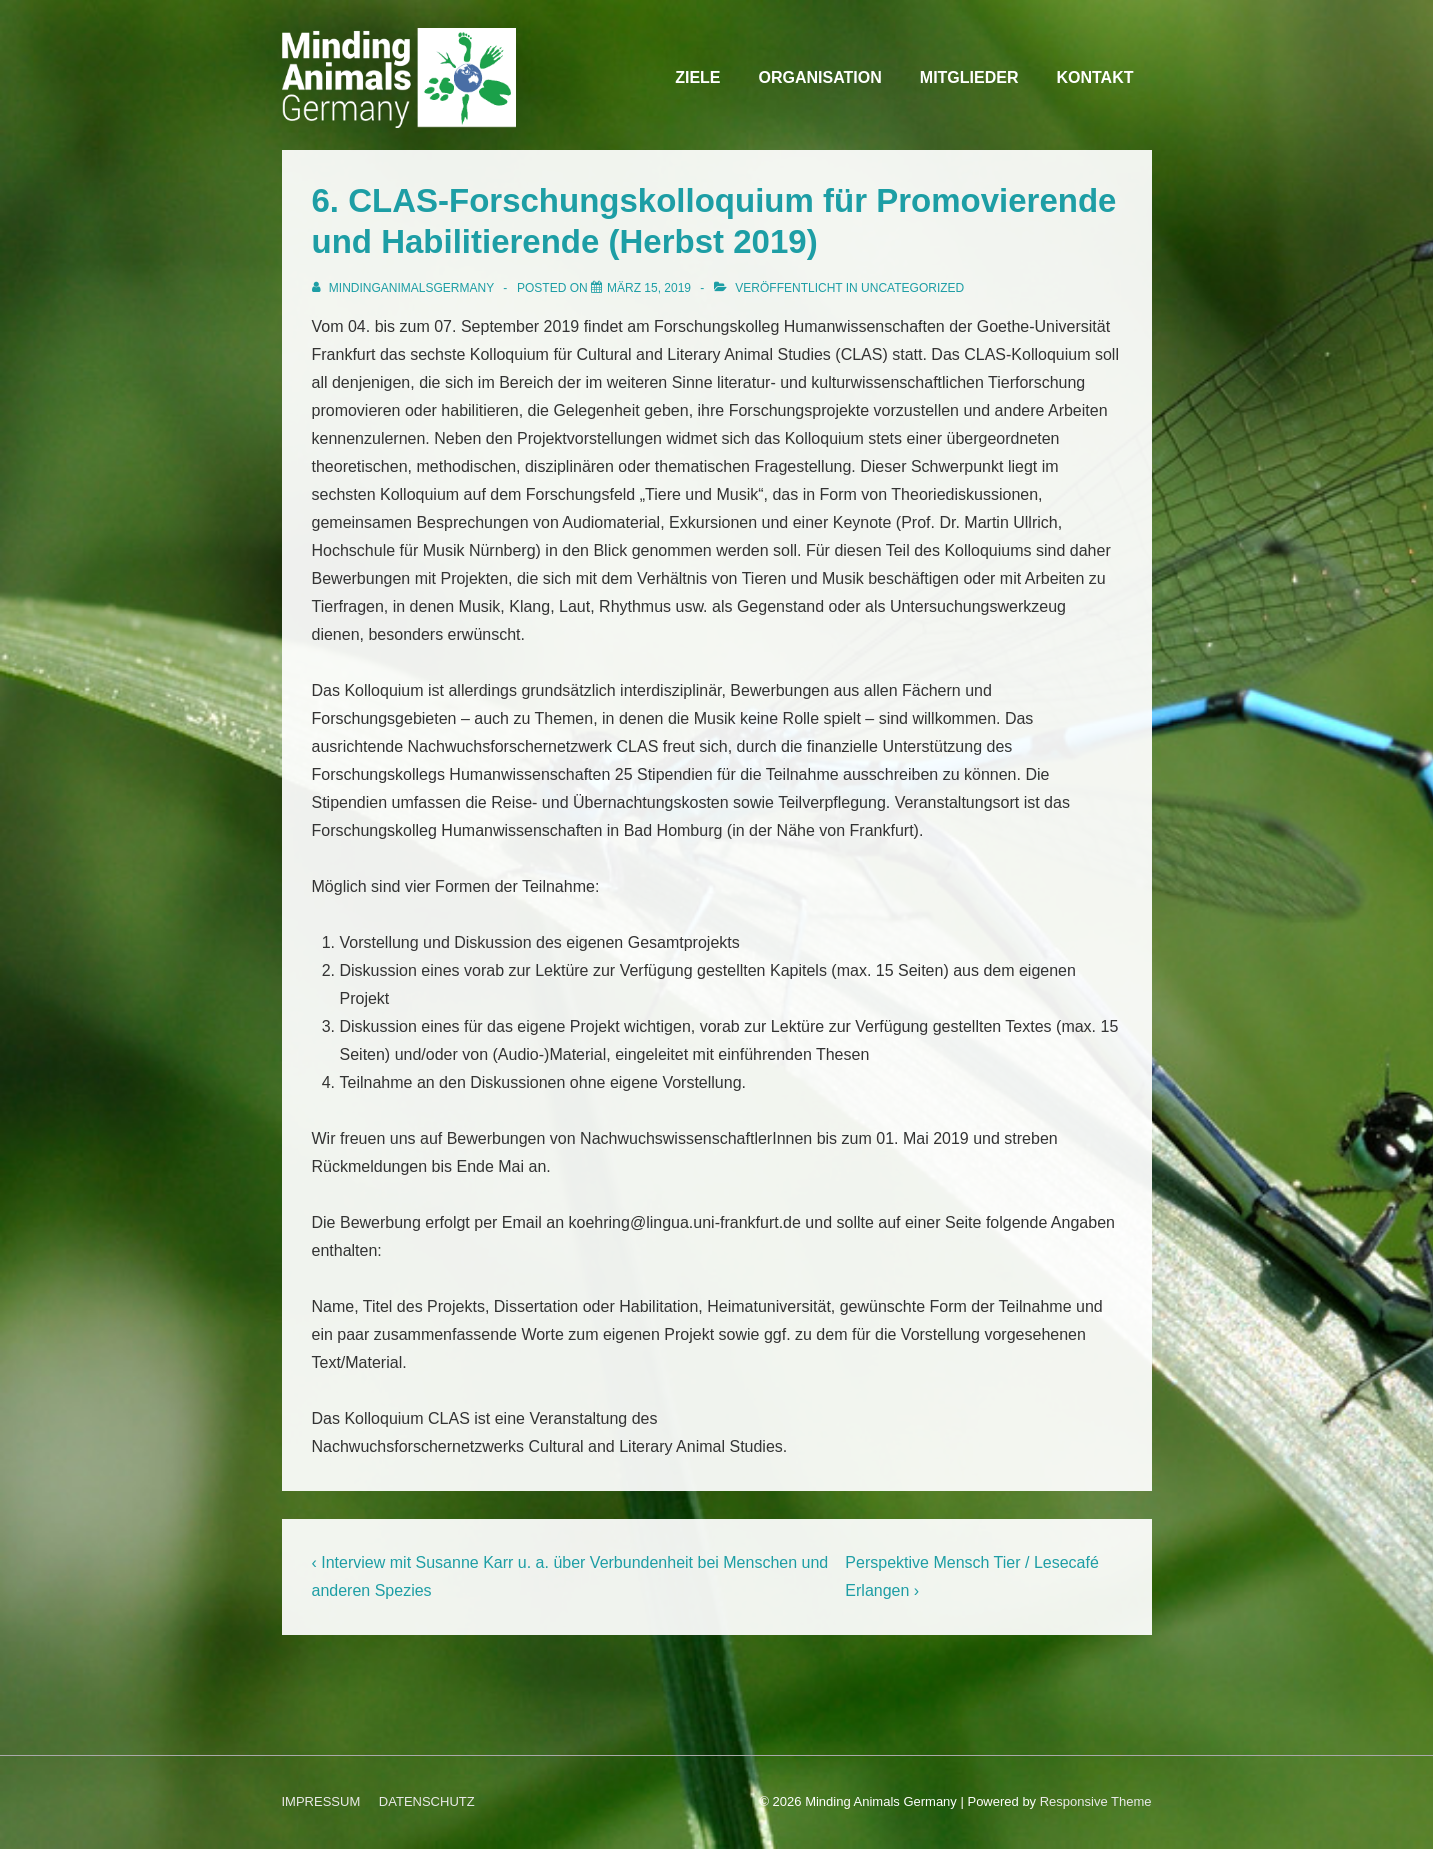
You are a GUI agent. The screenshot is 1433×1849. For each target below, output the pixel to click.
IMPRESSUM (321, 1801)
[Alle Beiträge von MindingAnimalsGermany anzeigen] (405, 288)
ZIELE (697, 77)
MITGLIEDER (969, 77)
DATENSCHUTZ (427, 1801)
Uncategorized (912, 288)
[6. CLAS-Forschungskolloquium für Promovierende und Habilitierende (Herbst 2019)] (649, 288)
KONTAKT (1094, 77)
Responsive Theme (1096, 1801)
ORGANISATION (820, 77)
